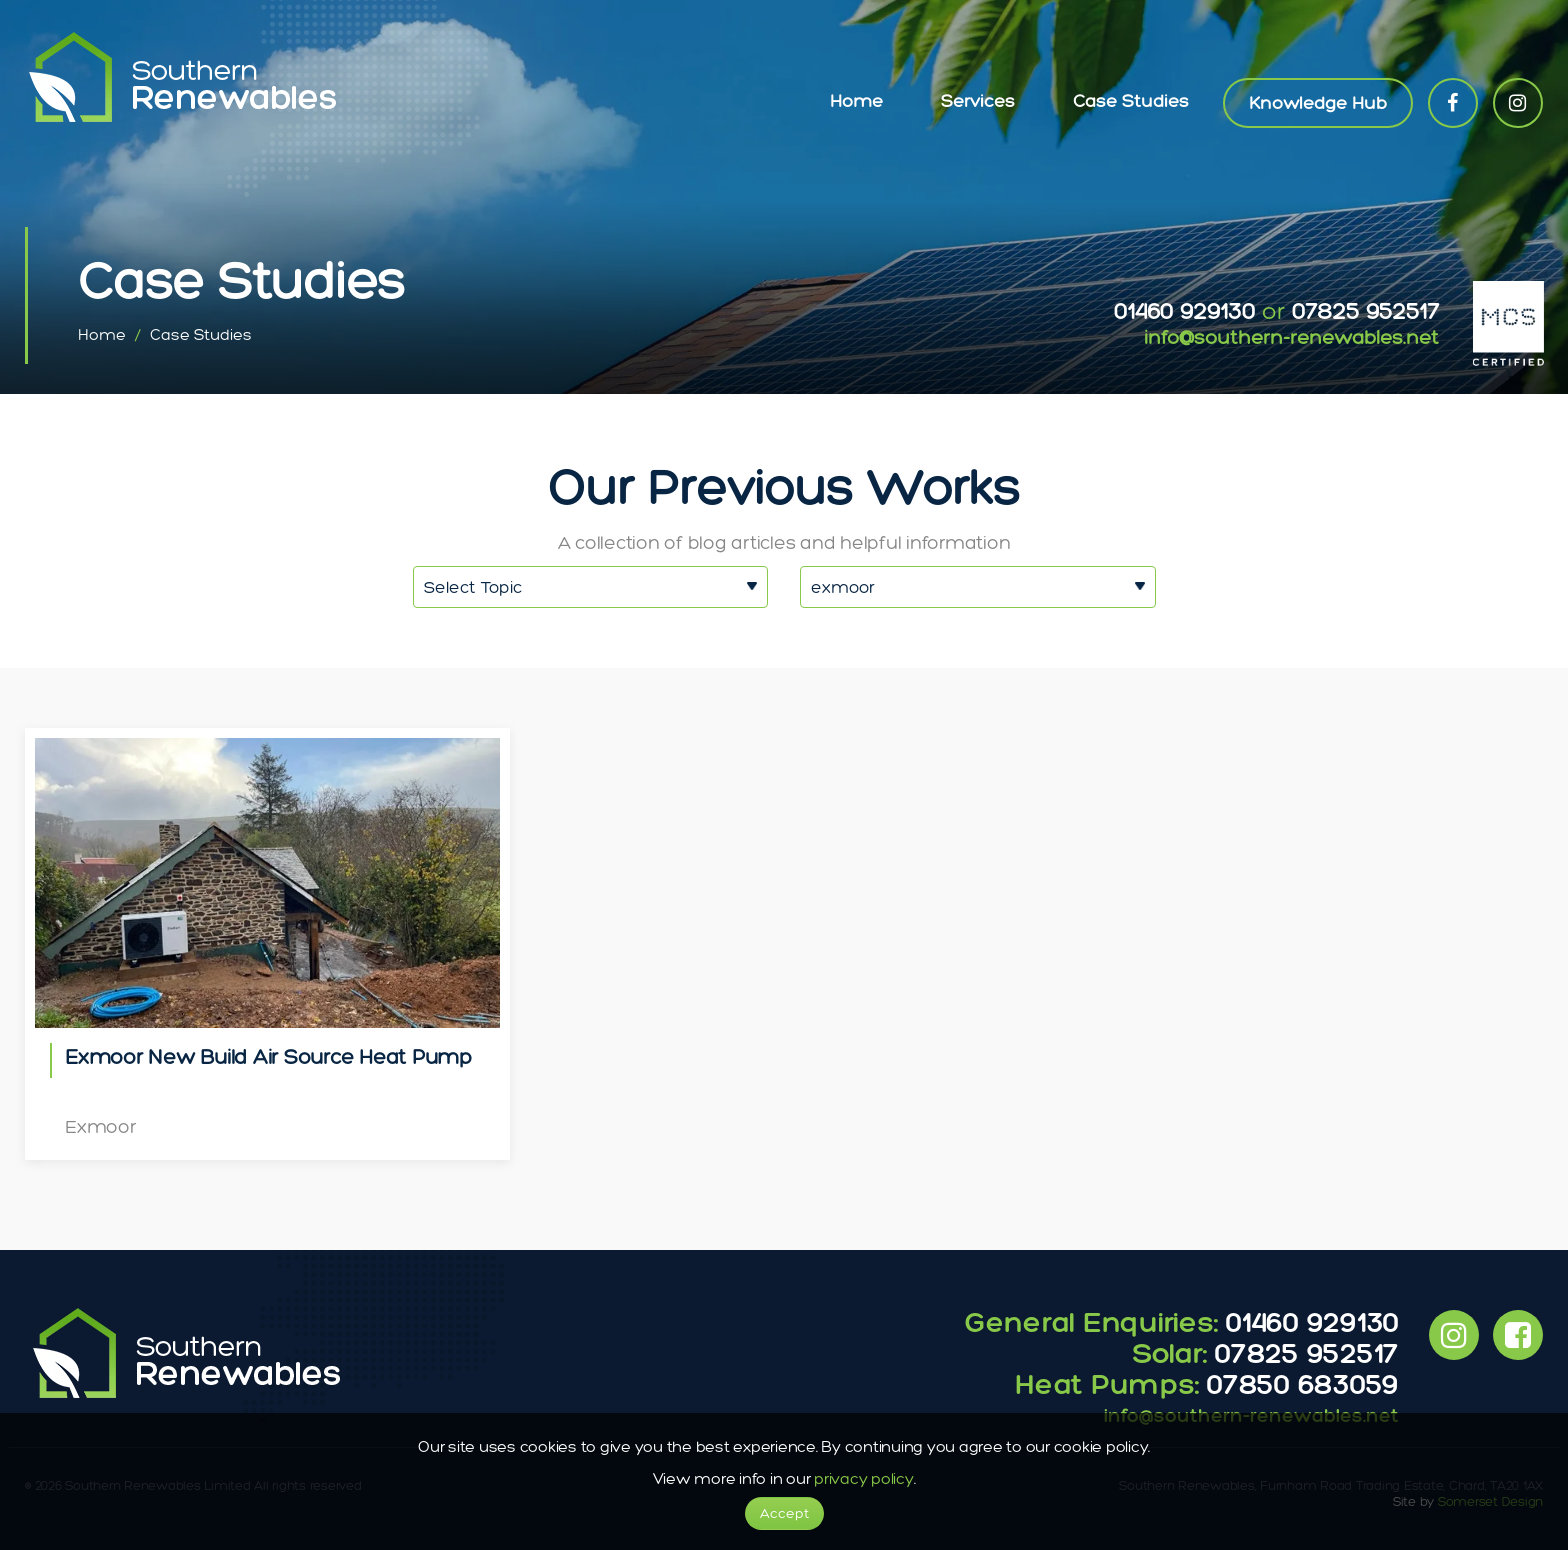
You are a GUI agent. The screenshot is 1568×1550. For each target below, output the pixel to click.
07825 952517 (1365, 310)
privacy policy (864, 1478)
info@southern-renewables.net (1291, 337)
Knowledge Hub (1318, 103)
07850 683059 (1303, 1383)
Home (856, 101)
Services (978, 101)
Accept (784, 1513)
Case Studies (1131, 101)
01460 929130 (1184, 310)
